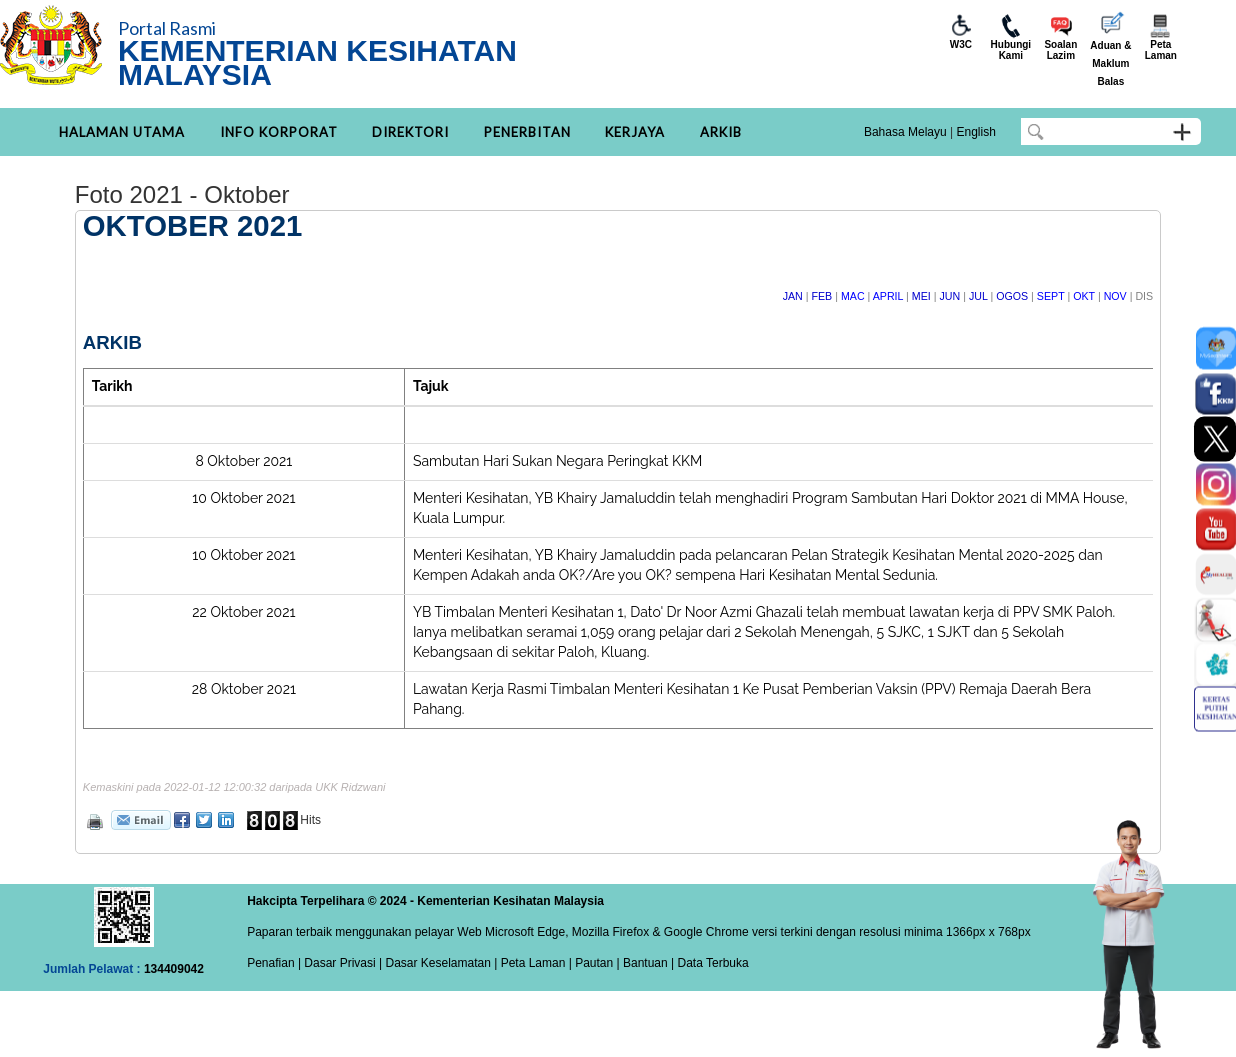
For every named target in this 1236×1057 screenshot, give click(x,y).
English (975, 132)
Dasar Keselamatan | (439, 963)
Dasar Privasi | (341, 963)
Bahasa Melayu (905, 132)
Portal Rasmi (167, 28)
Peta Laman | (536, 963)
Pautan (594, 963)
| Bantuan (640, 963)
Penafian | (274, 963)
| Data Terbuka (708, 963)
